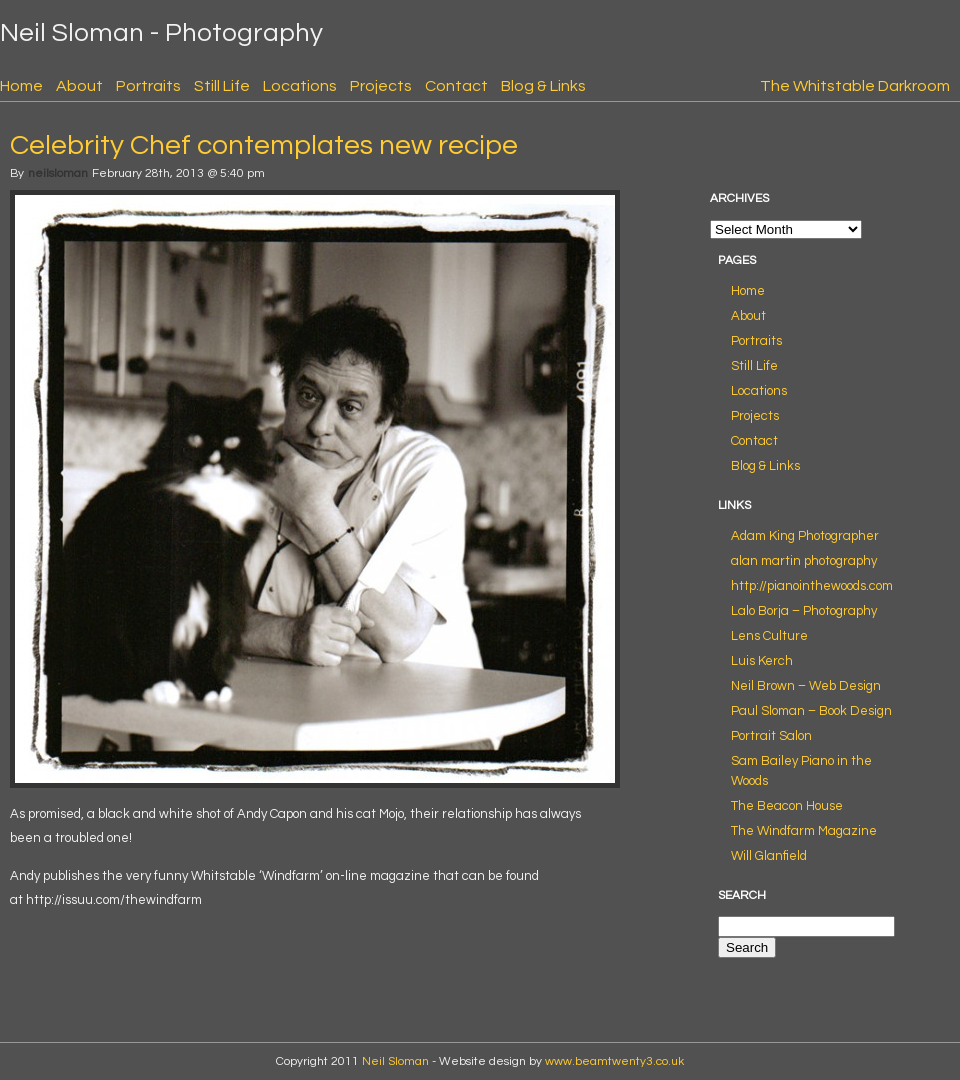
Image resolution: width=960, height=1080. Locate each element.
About (79, 86)
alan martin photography (804, 561)
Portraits (148, 86)
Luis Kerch (762, 661)
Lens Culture (769, 636)
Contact (456, 86)
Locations (300, 86)
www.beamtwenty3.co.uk (614, 1061)
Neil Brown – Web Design (806, 686)
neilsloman (58, 173)
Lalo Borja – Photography (804, 611)
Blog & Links (543, 86)
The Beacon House (787, 806)
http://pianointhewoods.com (812, 586)
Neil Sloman (395, 1061)
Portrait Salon (771, 736)
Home (21, 86)
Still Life (222, 86)
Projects (381, 86)
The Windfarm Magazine (804, 831)
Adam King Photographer (805, 536)
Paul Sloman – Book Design (811, 711)
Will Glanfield (769, 856)
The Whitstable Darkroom (855, 86)
